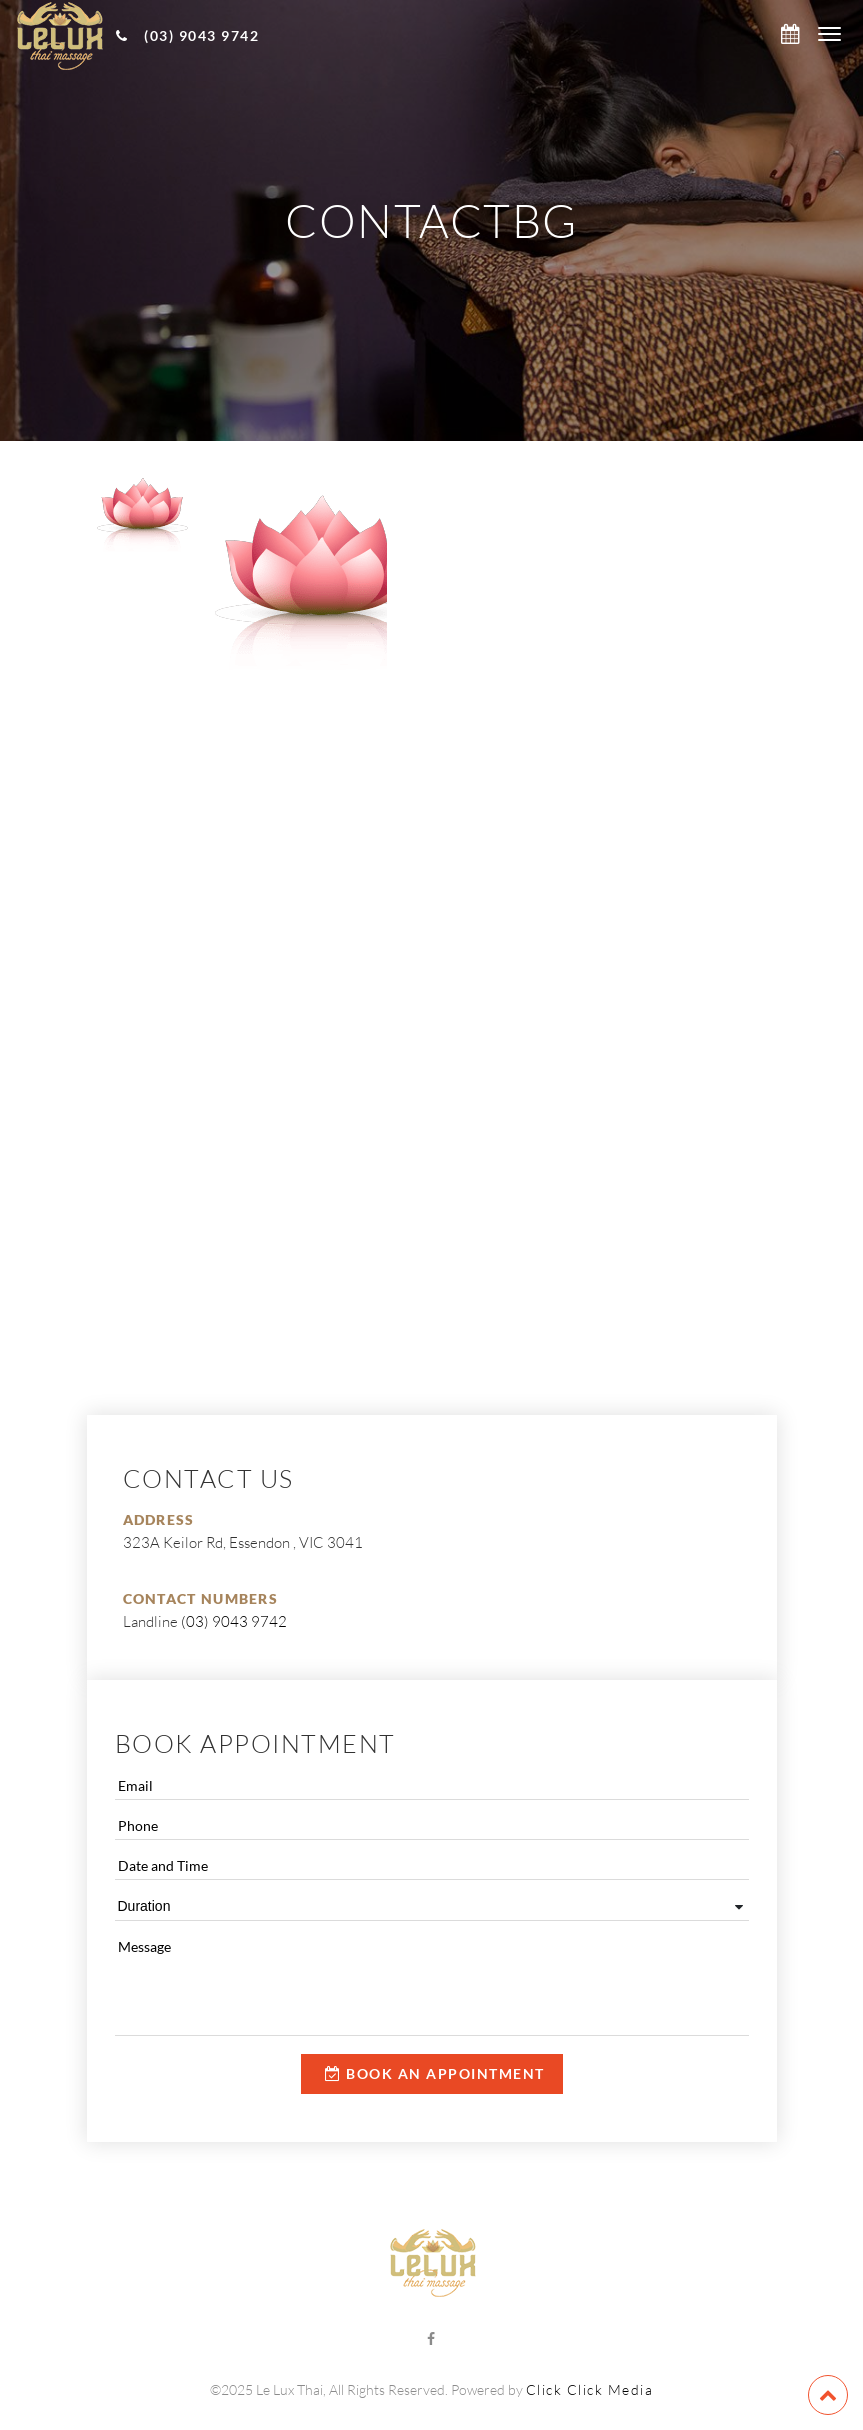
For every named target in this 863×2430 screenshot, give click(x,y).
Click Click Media (590, 2389)
